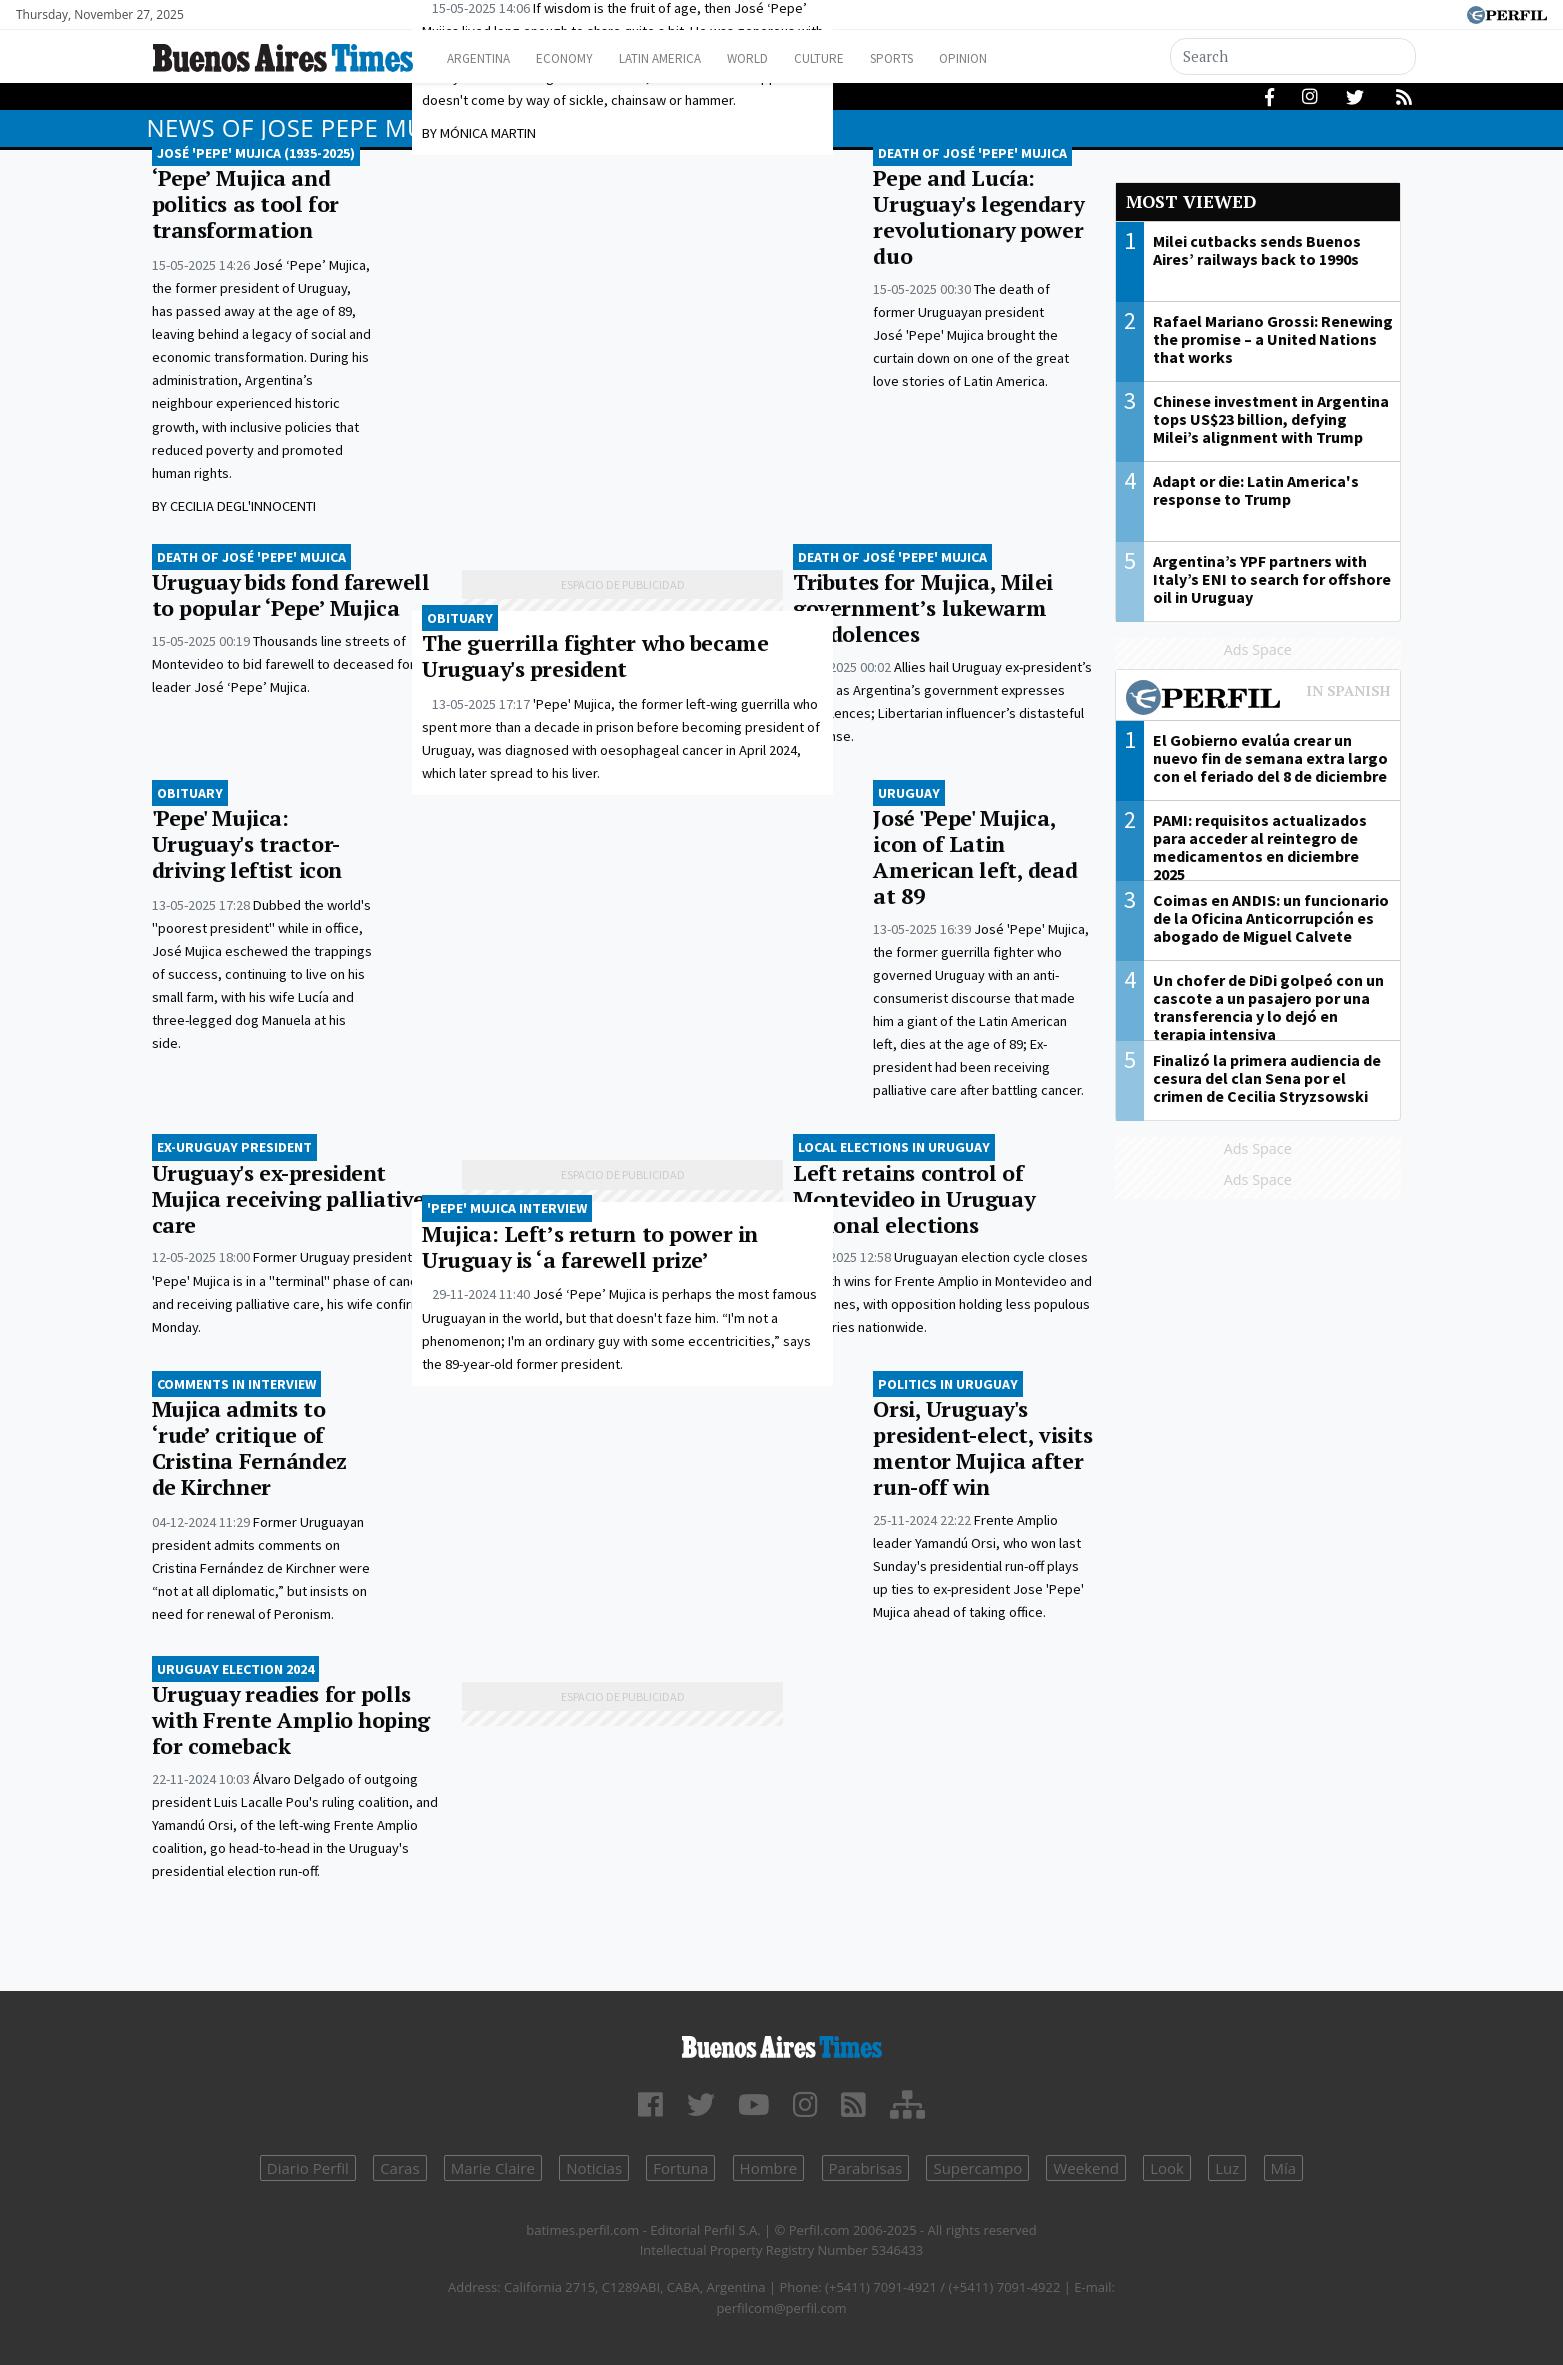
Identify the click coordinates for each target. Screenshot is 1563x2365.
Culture (868, 58)
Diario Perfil (308, 2168)
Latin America (688, 58)
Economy (580, 58)
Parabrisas (866, 2168)
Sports (951, 58)
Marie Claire (493, 2168)
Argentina (484, 58)
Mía (1284, 2168)
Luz (1227, 2168)
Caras (399, 2168)
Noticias (594, 2168)
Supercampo (977, 2168)
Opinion (1031, 58)
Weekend (1085, 2168)
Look (1167, 2168)
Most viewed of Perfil (1258, 700)
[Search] (1293, 56)
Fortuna (680, 2168)
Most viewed (1191, 201)
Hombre (769, 2168)
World (787, 58)
